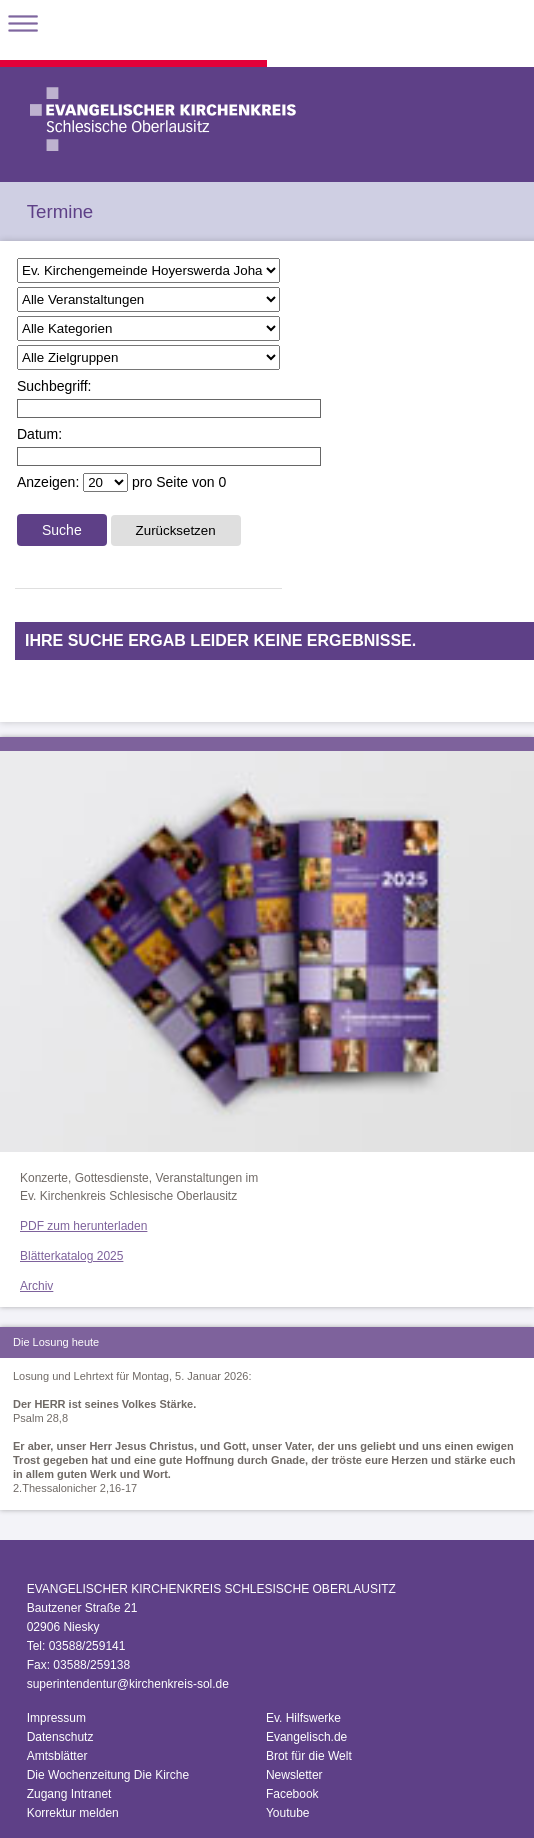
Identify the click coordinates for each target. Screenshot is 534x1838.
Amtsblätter (57, 1756)
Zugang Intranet (69, 1794)
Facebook (292, 1794)
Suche (62, 530)
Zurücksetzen (176, 530)
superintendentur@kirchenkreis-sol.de (128, 1684)
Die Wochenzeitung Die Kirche (108, 1775)
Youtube (288, 1813)
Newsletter (294, 1775)
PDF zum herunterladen (83, 1226)
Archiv (36, 1286)
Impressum (56, 1718)
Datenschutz (60, 1737)
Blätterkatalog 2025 (71, 1256)
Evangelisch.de (306, 1737)
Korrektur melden (73, 1813)
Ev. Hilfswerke (303, 1718)
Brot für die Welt (309, 1756)
